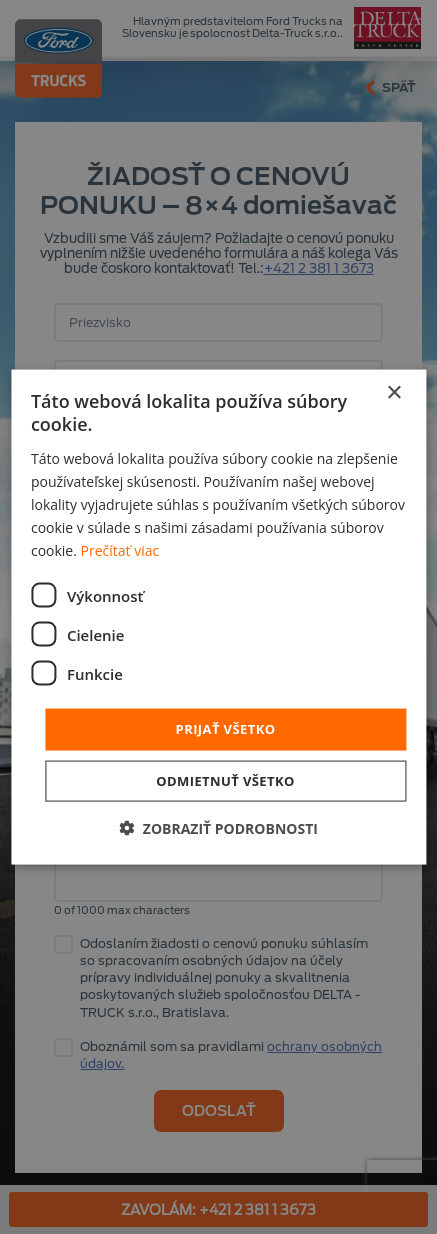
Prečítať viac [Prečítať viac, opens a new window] (120, 550)
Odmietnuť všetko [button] (225, 780)
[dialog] (218, 617)
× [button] (393, 393)
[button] (218, 827)
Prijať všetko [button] (226, 729)
